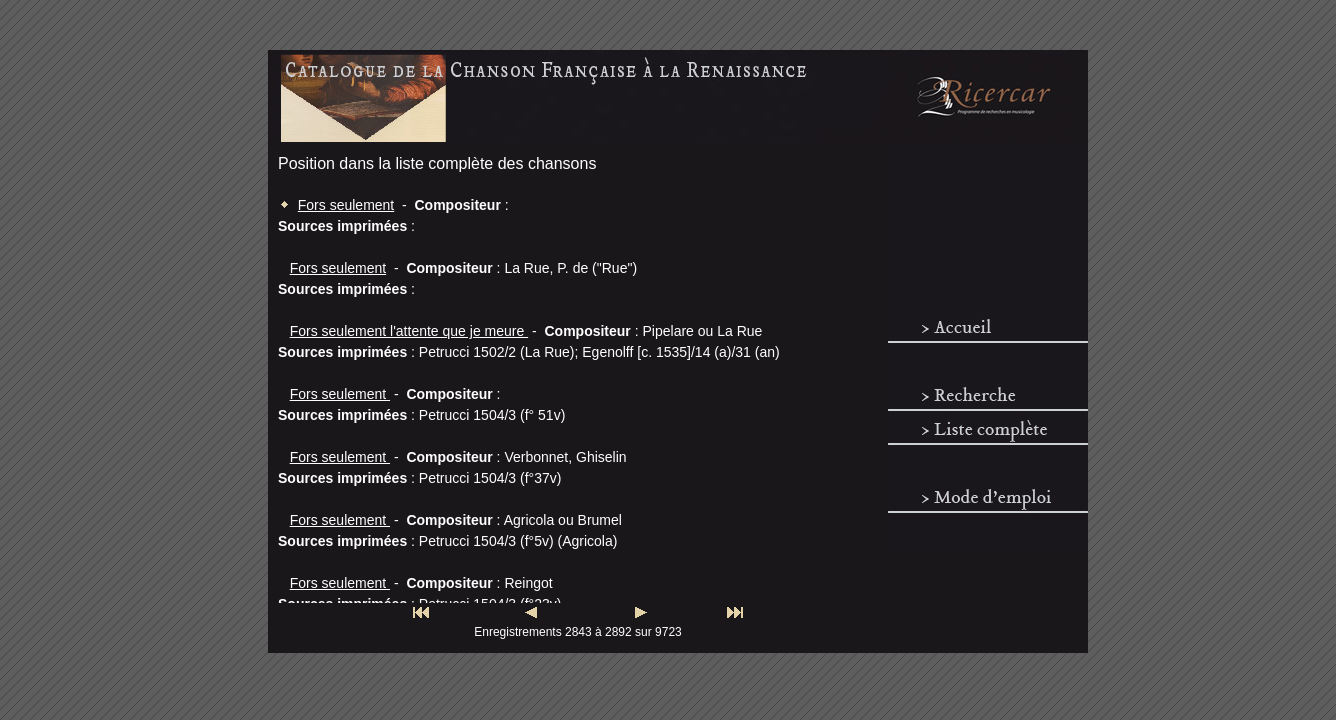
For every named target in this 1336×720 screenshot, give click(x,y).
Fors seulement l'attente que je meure (409, 331)
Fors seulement (346, 205)
